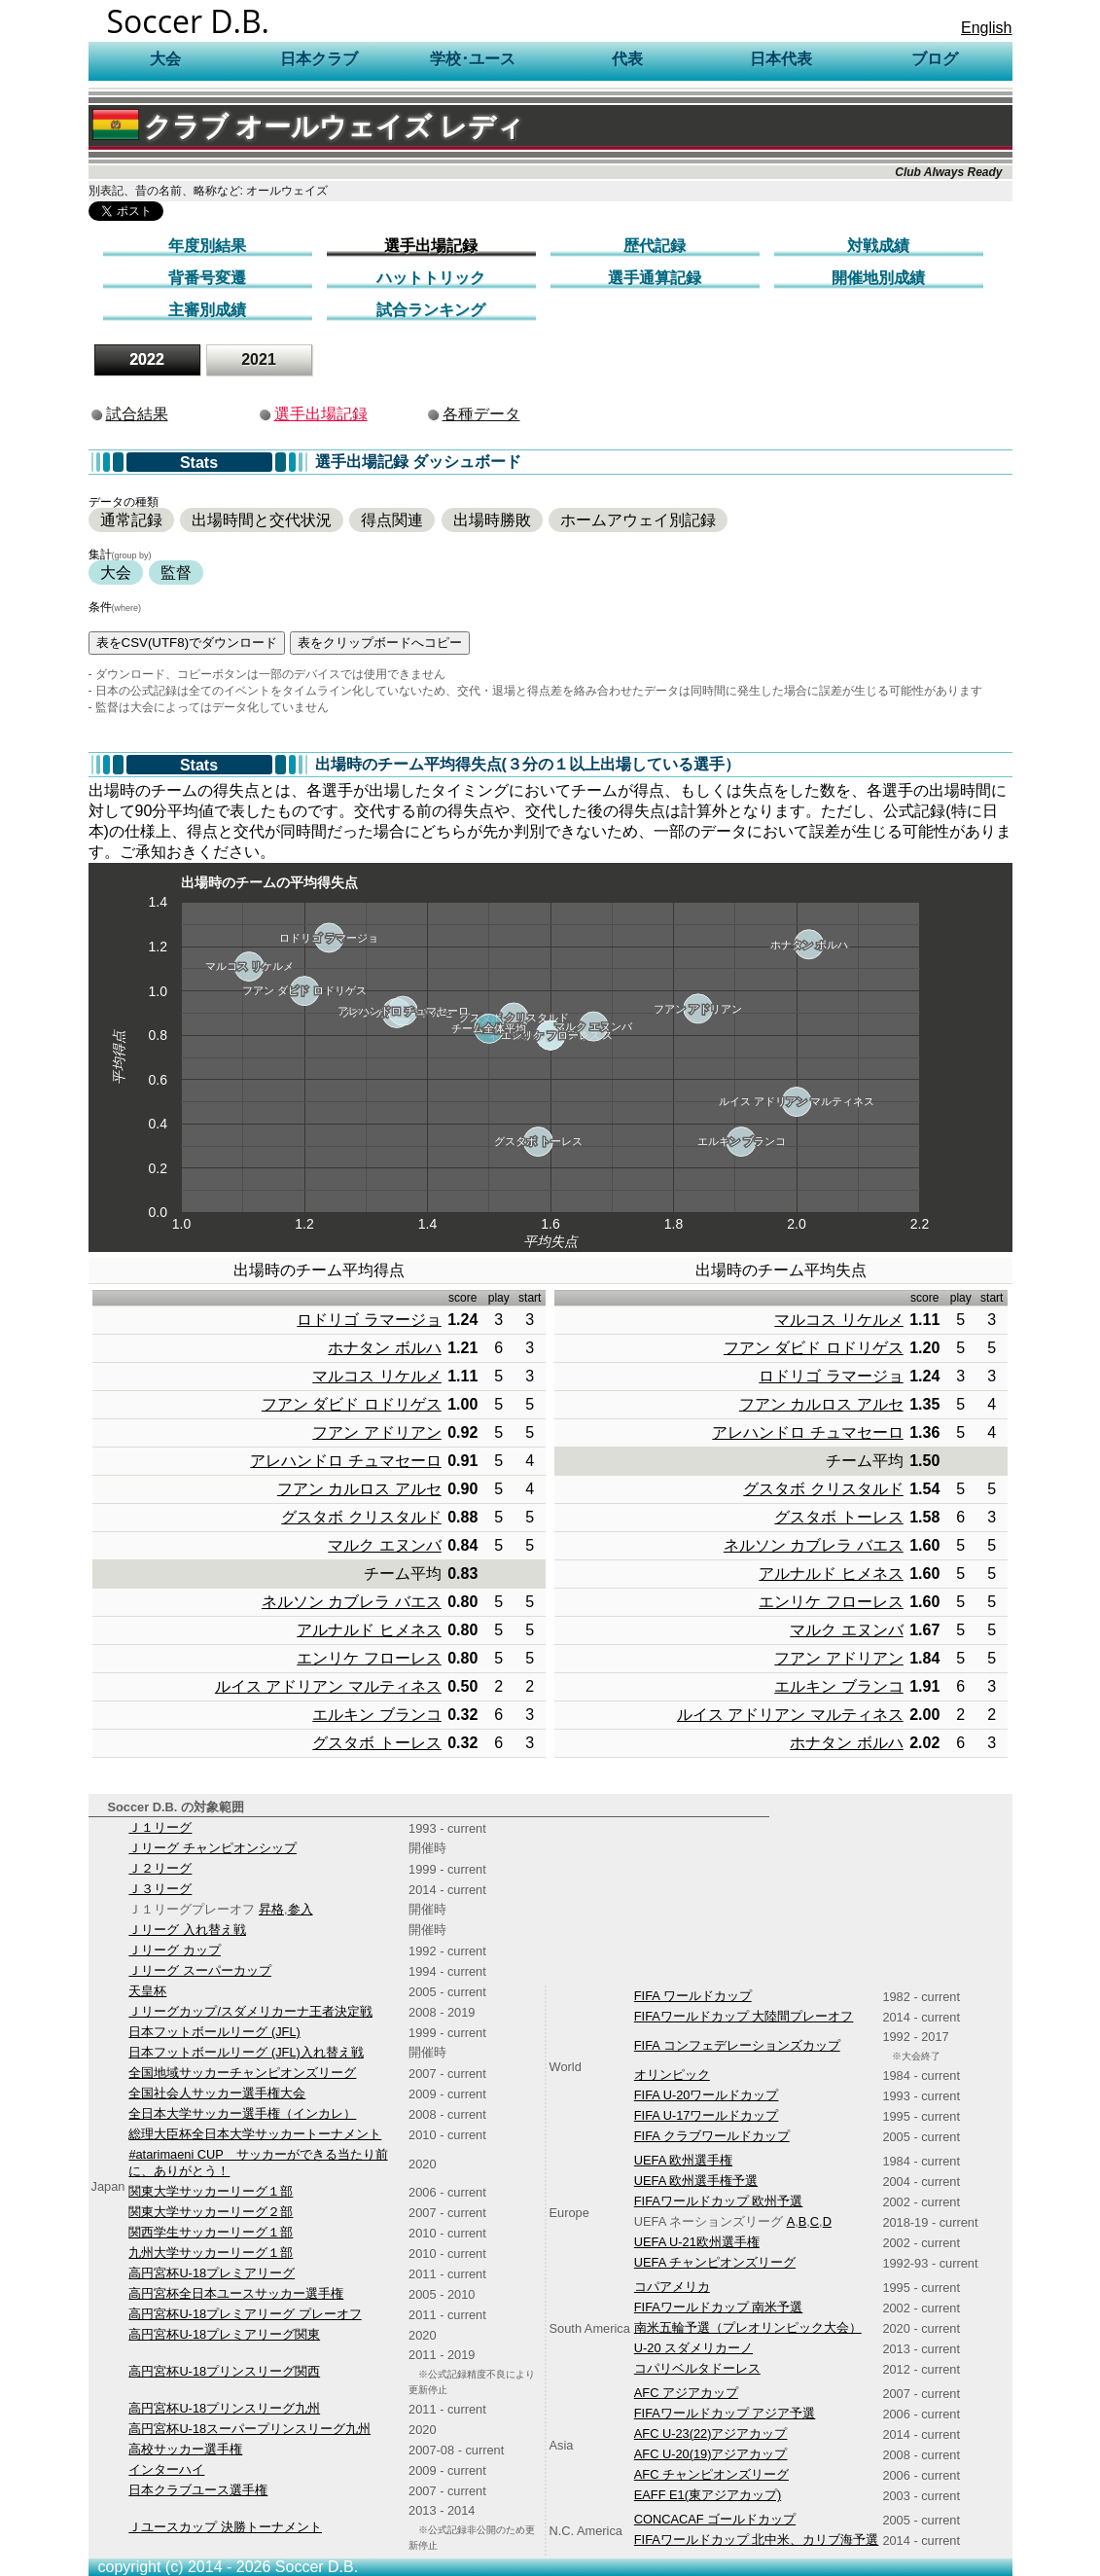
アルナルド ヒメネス (369, 1630)
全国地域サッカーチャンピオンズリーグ (242, 2072)
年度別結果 (207, 245)
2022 (146, 359)
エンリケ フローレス (369, 1658)
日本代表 (781, 59)
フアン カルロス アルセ (359, 1489)
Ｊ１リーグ (160, 1827)
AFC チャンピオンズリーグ (711, 2474)
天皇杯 (147, 1991)
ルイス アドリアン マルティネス (328, 1686)
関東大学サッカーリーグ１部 (210, 2191)
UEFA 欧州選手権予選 (696, 2180)
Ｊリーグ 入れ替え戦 (187, 1929)
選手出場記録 (431, 245)
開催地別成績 (878, 277)
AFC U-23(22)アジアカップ (711, 2433)
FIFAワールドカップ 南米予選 (718, 2307)
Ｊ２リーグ (160, 1868)
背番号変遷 (207, 277)
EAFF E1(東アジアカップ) (707, 2494)
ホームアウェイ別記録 (638, 520)
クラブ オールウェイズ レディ (308, 127)
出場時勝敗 (492, 520)
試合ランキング (430, 310)
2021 (258, 359)
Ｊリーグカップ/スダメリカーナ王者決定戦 (250, 2011)
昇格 (271, 1909)
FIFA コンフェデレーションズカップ (737, 2045)
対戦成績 (878, 245)
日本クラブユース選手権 (197, 2490)
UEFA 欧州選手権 (683, 2160)
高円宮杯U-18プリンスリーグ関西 (224, 2371)
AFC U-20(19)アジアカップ (711, 2454)
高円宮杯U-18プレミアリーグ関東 (224, 2334)
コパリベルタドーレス (697, 2368)
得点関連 (392, 520)
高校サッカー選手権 (185, 2449)
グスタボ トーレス (376, 1743)
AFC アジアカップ (686, 2392)
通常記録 (131, 520)
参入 (300, 1909)
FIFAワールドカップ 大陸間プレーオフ (744, 2016)
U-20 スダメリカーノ (693, 2348)
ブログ (934, 59)
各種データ (481, 414)
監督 (176, 572)
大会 (115, 572)
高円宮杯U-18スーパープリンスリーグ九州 (249, 2428)
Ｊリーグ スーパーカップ (199, 1970)
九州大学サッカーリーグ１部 (210, 2252)
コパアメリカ (672, 2286)
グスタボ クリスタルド (361, 1517)
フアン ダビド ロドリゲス (352, 1404)
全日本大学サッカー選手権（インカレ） (242, 2113)
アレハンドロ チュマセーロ (345, 1460)
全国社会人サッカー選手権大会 (216, 2093)
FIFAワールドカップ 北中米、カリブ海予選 (756, 2539)
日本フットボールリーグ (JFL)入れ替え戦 (245, 2052)
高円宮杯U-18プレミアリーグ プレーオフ (244, 2314)
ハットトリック (430, 277)
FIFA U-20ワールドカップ (706, 2095)
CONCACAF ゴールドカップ (715, 2519)
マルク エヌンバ (384, 1545)
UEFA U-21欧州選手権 (697, 2242)
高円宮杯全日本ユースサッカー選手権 (235, 2293)
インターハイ (166, 2469)
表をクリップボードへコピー (380, 642)
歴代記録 (654, 245)
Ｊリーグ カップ (174, 1950)
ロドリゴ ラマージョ (369, 1319)
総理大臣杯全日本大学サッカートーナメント (254, 2134)
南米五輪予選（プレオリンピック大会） (748, 2327)
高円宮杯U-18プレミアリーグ (211, 2273)
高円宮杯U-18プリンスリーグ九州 (224, 2408)
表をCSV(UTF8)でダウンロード (187, 642)
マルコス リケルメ (376, 1376)
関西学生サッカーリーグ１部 (210, 2232)
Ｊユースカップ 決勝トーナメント (225, 2527)
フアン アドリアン (376, 1432)
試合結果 (137, 414)
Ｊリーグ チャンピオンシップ (212, 1848)
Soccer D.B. (188, 21)
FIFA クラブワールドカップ (712, 2136)
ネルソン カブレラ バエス (352, 1601)
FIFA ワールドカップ (693, 1995)
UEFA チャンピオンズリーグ (715, 2262)
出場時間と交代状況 (262, 520)
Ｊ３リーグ (160, 1888)
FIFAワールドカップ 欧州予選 (718, 2201)
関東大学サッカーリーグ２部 (210, 2211)
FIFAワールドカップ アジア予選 (725, 2413)
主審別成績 (207, 310)
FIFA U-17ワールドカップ (706, 2115)
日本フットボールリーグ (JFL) (214, 2031)
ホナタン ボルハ (384, 1348)
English (986, 27)
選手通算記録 (654, 277)
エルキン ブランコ (376, 1714)
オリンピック (672, 2074)
